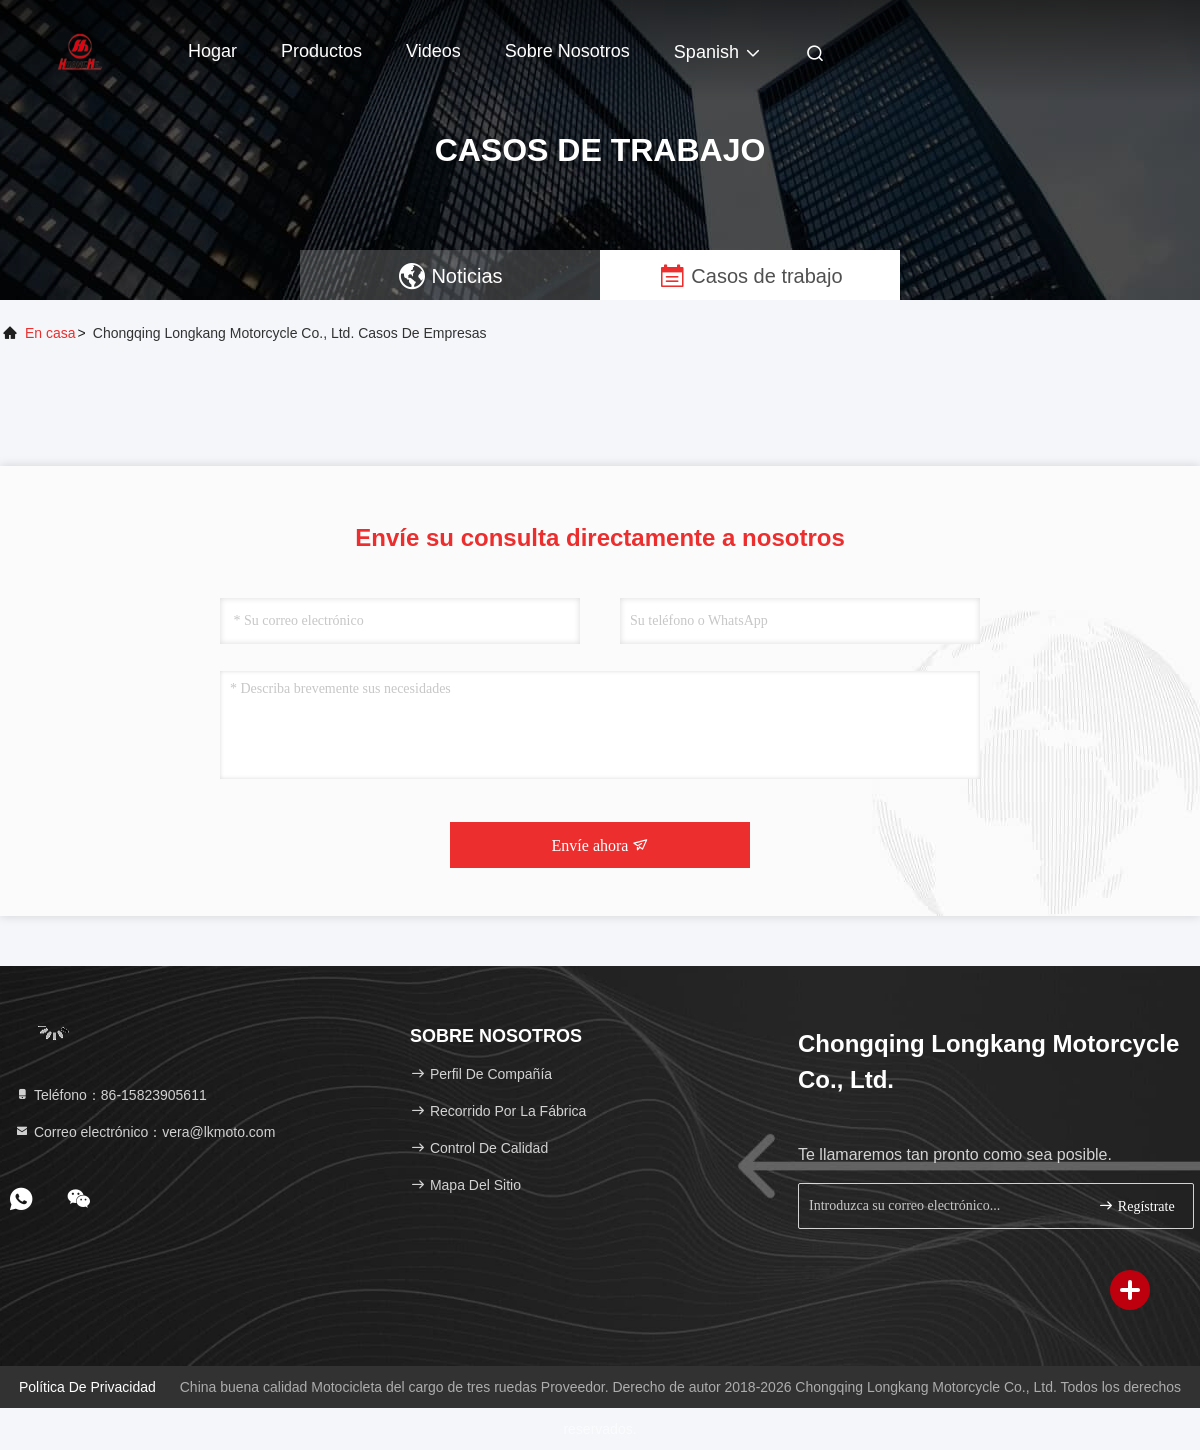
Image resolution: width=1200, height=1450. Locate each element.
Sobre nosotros (567, 51)
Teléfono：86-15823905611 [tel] (110, 1095)
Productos (321, 51)
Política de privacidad (87, 1387)
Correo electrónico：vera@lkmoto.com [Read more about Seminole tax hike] (144, 1132)
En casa (50, 333)
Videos (433, 51)
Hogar (212, 51)
